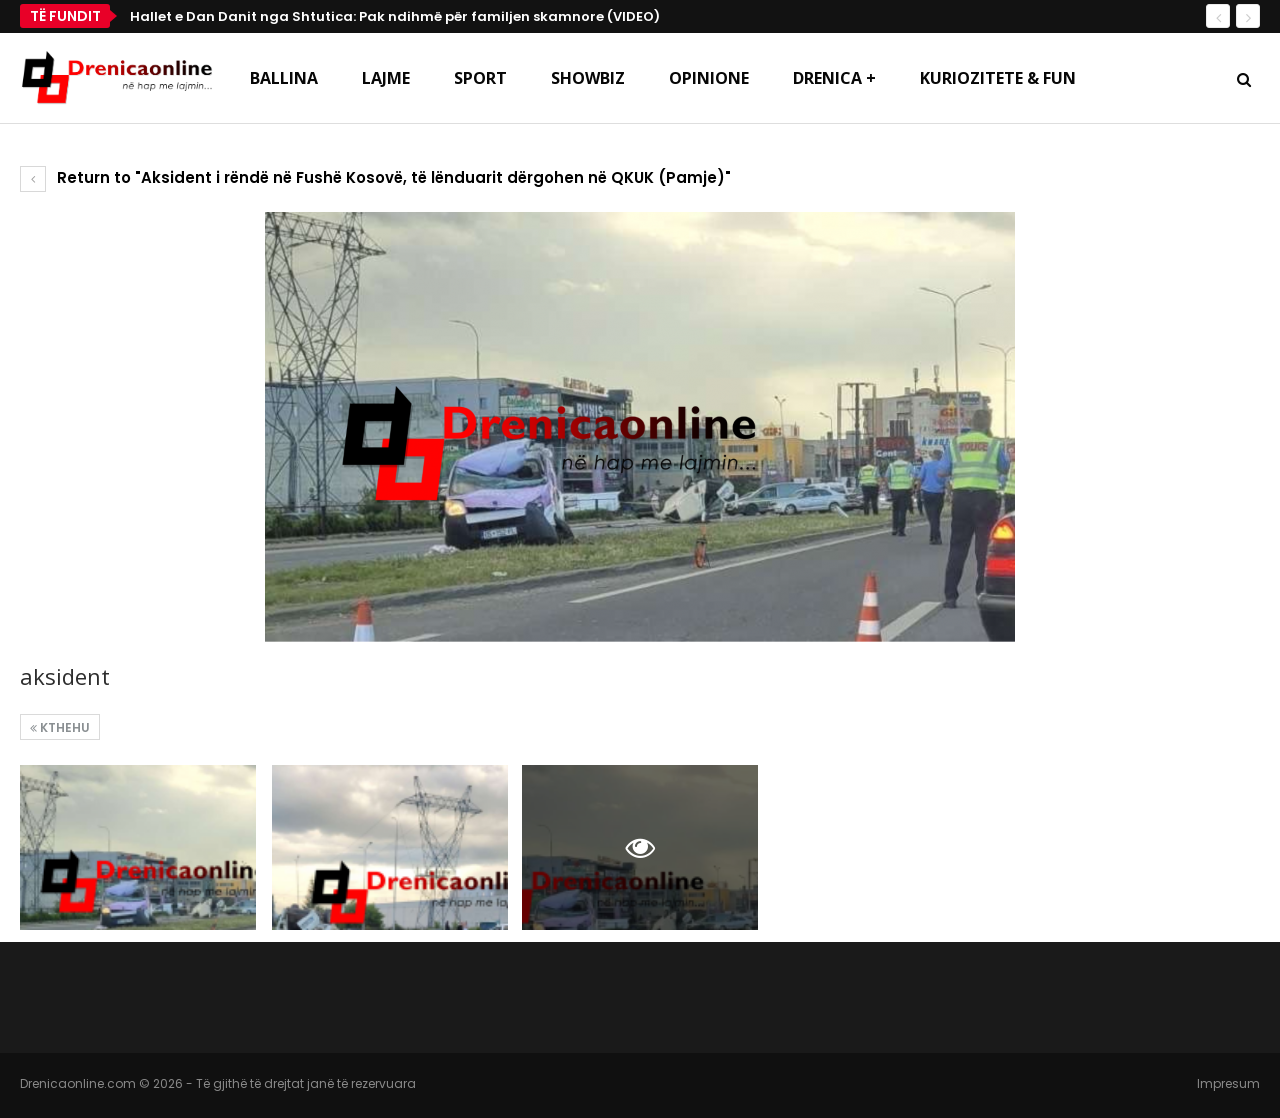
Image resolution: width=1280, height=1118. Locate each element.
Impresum (1228, 1083)
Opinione (709, 78)
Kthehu (60, 727)
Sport (480, 78)
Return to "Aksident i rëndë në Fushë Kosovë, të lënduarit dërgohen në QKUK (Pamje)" (375, 177)
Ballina (284, 78)
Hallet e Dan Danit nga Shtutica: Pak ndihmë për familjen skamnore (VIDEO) (395, 16)
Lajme (386, 78)
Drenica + (834, 78)
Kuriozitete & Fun (998, 78)
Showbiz (588, 78)
